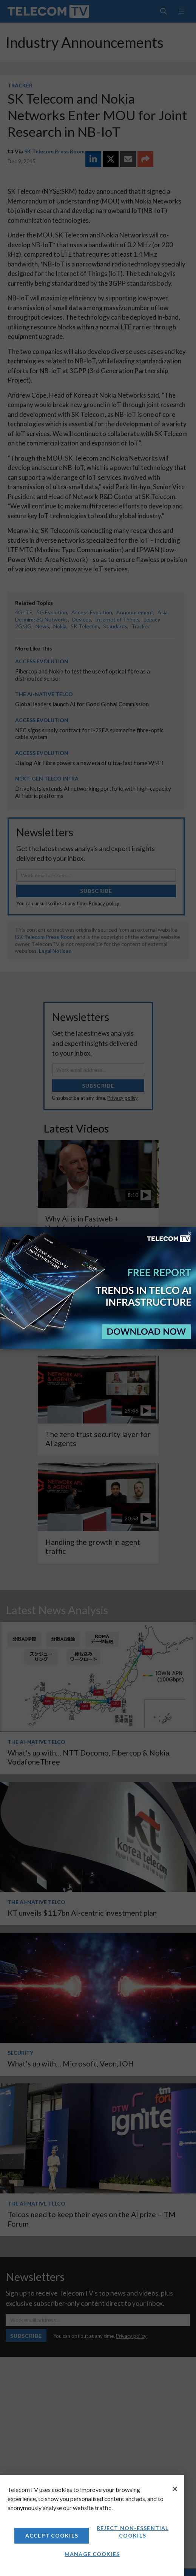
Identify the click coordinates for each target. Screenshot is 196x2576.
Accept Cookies (51, 2535)
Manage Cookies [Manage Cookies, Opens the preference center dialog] (92, 2554)
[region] (92, 2525)
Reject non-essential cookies (132, 2532)
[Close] (175, 2489)
